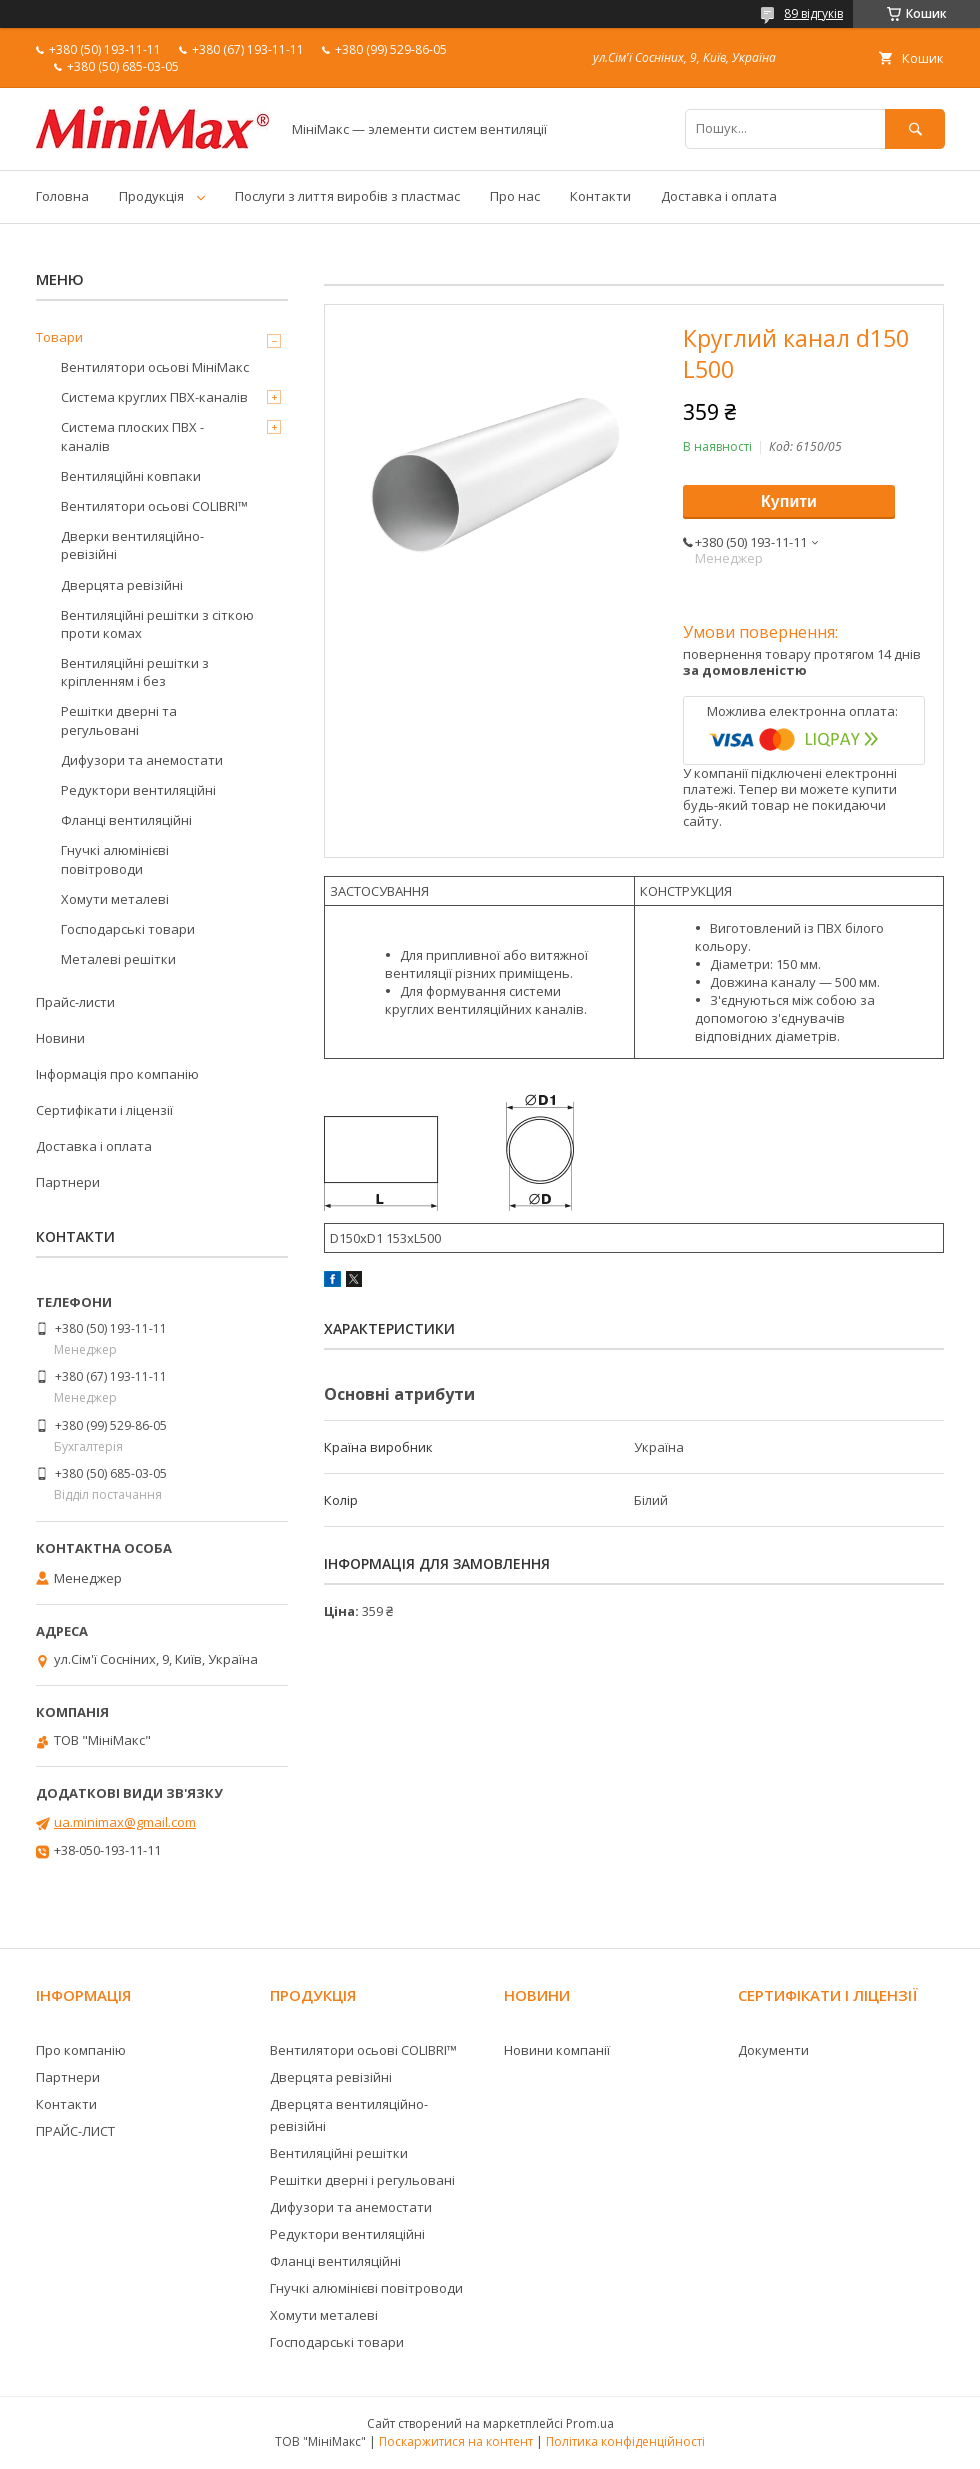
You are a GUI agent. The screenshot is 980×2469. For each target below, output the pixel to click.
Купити (789, 501)
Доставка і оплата (719, 196)
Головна (62, 196)
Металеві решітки (118, 959)
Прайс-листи (75, 1002)
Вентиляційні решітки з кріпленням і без (135, 672)
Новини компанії (557, 2050)
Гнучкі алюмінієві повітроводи (115, 859)
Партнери (68, 1182)
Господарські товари (128, 929)
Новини (60, 1038)
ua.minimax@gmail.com (125, 1822)
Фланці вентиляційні (126, 820)
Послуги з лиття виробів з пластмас (347, 196)
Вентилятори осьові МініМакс (155, 367)
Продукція (151, 196)
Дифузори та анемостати (142, 760)
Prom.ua (590, 2423)
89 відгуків (813, 13)
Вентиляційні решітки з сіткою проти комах (157, 624)
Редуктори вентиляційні (138, 790)
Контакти (600, 196)
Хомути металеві (115, 899)
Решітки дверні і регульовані (362, 2180)
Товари (59, 337)
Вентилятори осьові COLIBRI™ (154, 506)
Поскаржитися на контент (456, 2441)
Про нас (515, 196)
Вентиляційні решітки (339, 2153)
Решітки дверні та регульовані (119, 720)
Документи (773, 2050)
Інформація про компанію (117, 1074)
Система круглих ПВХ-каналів (154, 397)
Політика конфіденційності (625, 2441)
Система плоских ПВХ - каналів (132, 436)
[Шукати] (915, 128)
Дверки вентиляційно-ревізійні (132, 545)
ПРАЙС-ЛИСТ (75, 2131)
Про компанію (81, 2050)
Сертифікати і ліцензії (104, 1110)
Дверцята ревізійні (122, 585)
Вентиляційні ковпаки (131, 476)
